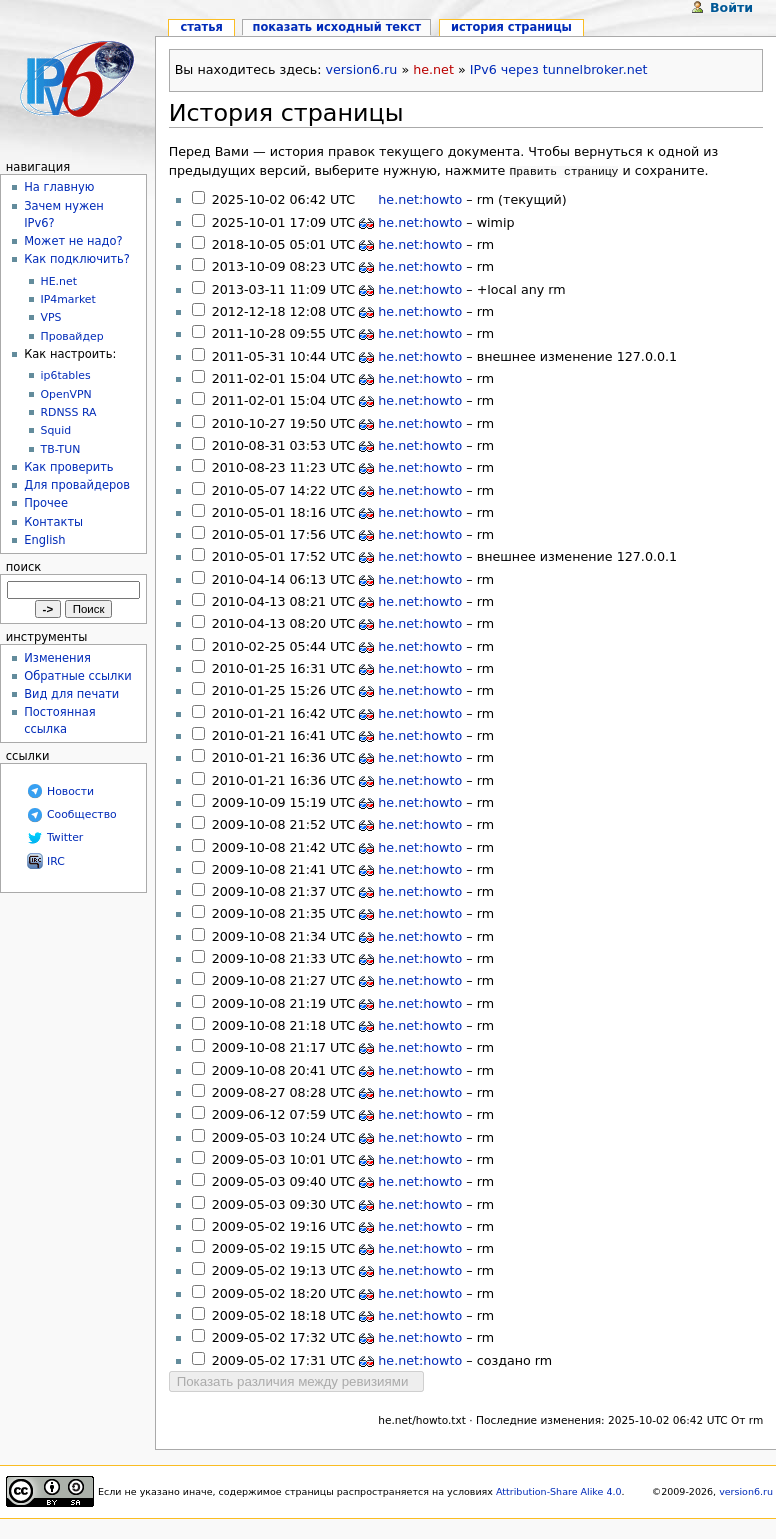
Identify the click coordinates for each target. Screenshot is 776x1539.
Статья (201, 27)
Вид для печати (71, 694)
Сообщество (82, 814)
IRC (56, 861)
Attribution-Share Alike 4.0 (559, 1489)
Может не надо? (73, 241)
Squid (56, 430)
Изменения (57, 658)
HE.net (59, 281)
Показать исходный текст (337, 27)
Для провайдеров (77, 485)
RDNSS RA (69, 412)
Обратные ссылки (78, 676)
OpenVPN (66, 394)
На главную (59, 187)
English (44, 540)
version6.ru (362, 69)
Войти (731, 7)
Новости (70, 791)
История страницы (286, 113)
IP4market (68, 299)
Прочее (46, 503)
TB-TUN (61, 449)
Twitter (65, 837)
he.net (433, 69)
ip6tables (66, 375)
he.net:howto (420, 197)
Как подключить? (77, 259)
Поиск (23, 567)
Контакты (53, 522)
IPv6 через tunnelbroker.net (559, 69)
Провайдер (72, 336)
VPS (51, 317)
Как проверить (68, 467)
